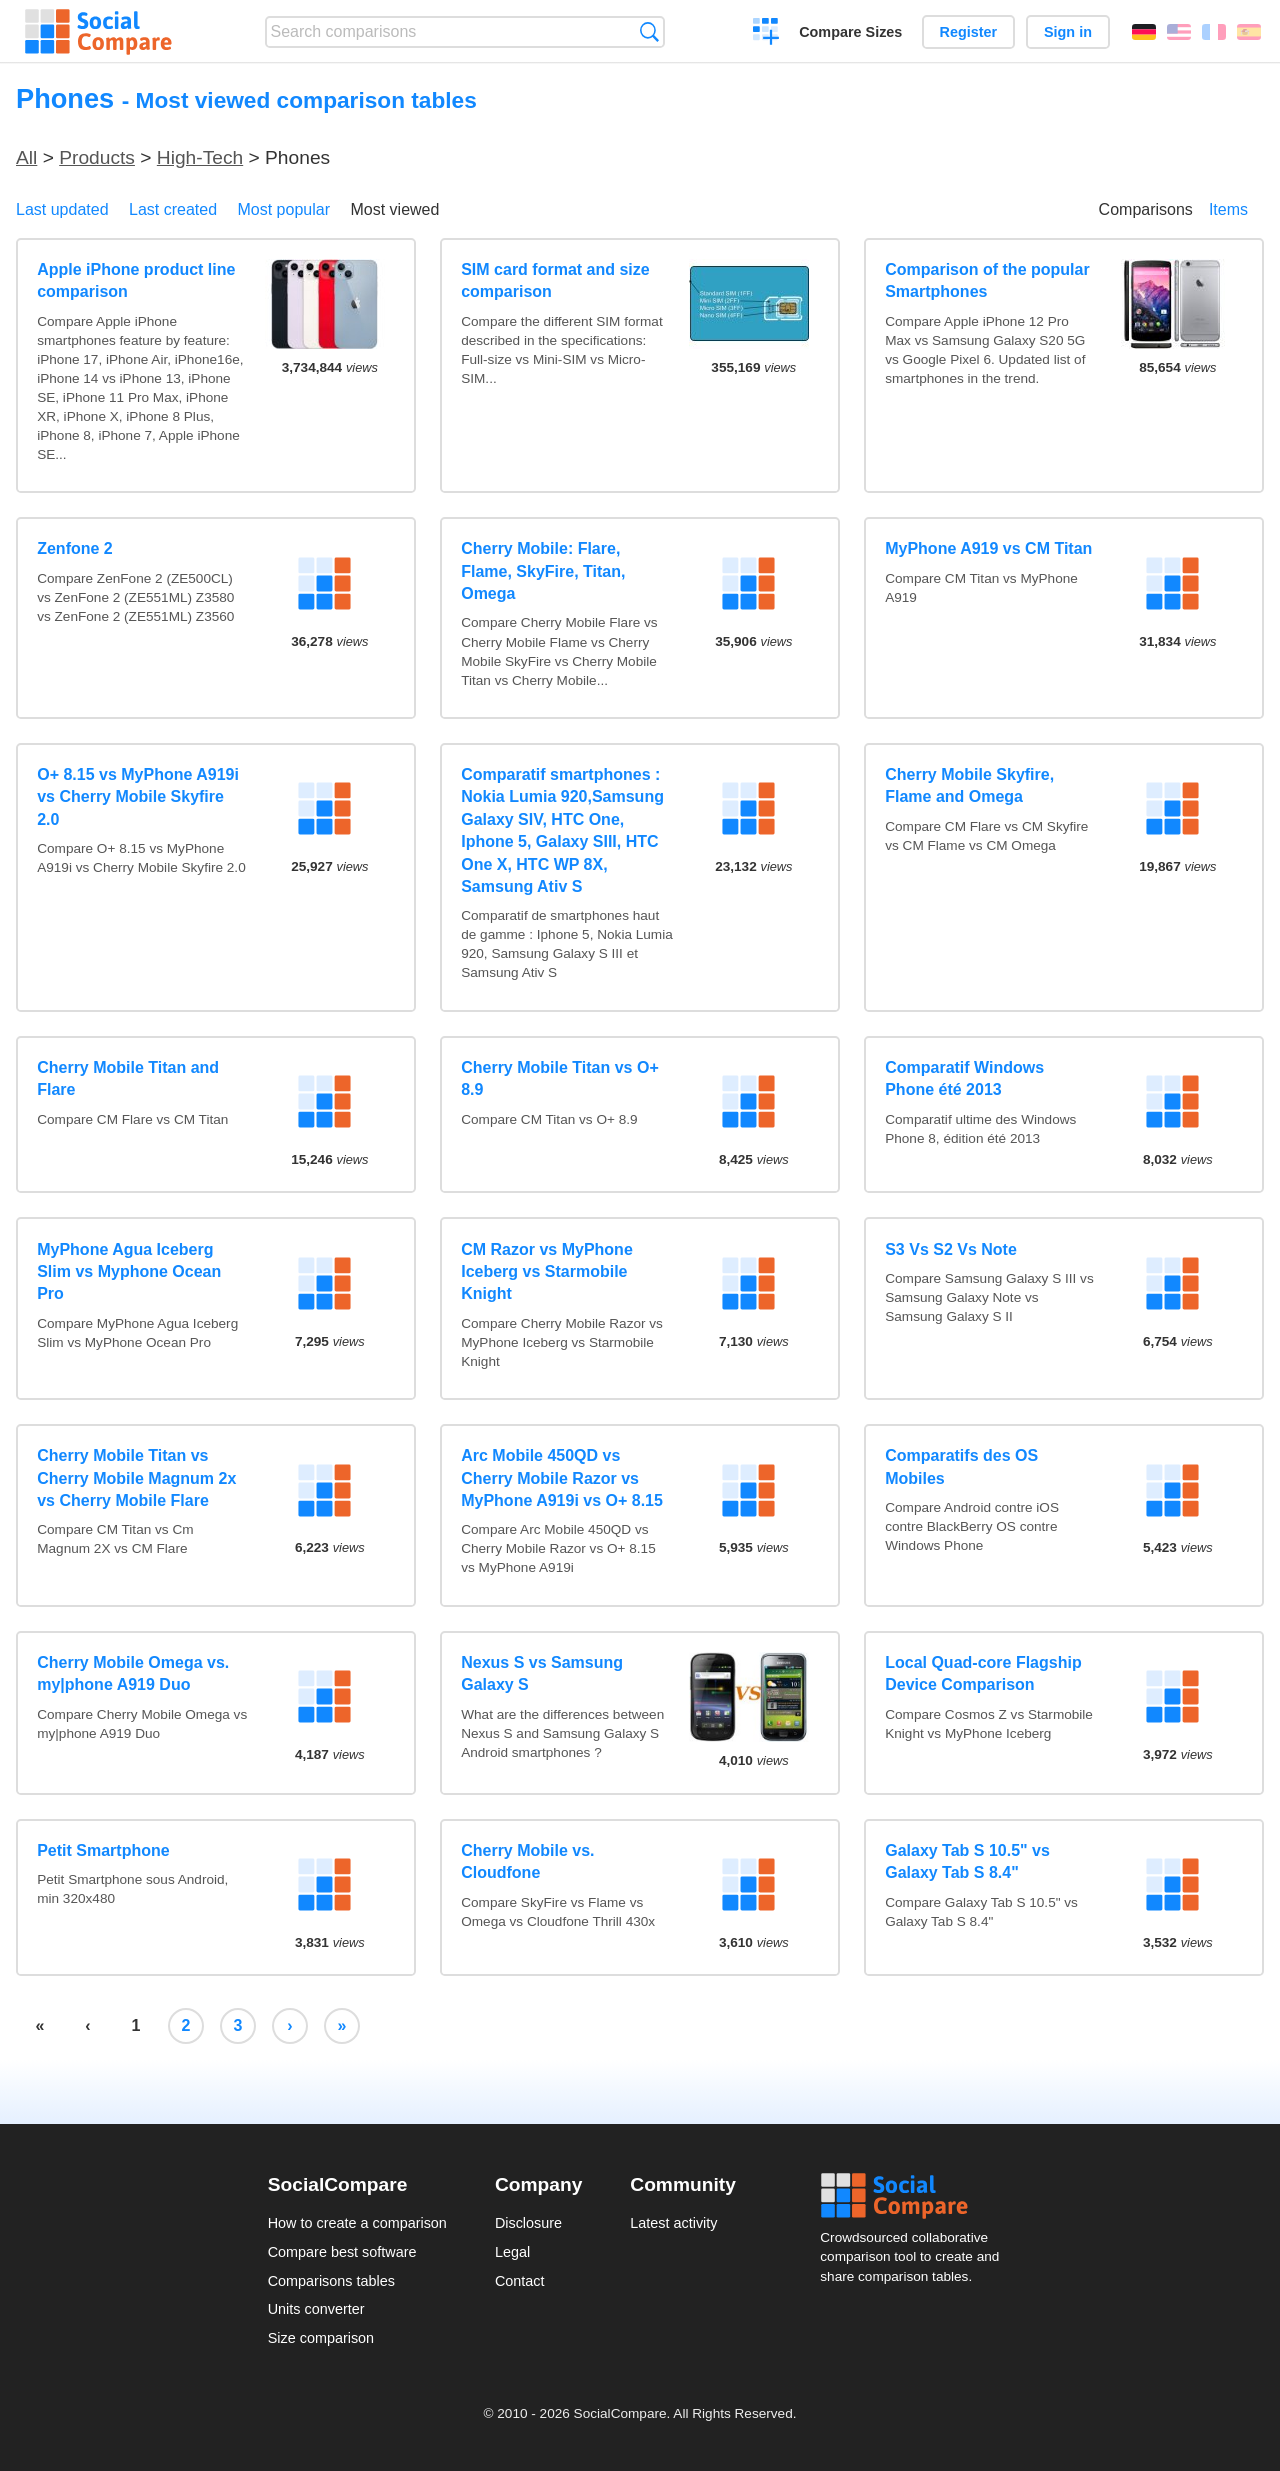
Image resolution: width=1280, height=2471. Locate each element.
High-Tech (200, 157)
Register (969, 32)
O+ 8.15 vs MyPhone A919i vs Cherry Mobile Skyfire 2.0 (138, 797)
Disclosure (528, 2223)
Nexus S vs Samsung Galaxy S (542, 1673)
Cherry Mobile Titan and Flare (128, 1078)
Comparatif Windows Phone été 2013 (964, 1078)
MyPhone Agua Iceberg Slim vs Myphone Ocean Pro (129, 1272)
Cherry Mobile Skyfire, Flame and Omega (969, 785)
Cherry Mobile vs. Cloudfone (527, 1861)
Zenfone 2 (75, 548)
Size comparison (321, 2338)
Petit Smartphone (103, 1850)
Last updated (62, 209)
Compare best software (342, 2252)
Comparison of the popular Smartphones (987, 280)
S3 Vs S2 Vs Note (951, 1249)
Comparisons (1146, 209)
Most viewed (394, 209)
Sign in (1068, 32)
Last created (173, 209)
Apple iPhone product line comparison (136, 280)
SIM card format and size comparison (555, 280)
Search (649, 31)
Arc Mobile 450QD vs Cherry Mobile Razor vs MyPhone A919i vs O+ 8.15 (562, 1478)
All (26, 157)
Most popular (284, 209)
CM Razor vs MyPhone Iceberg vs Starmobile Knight (547, 1272)
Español (1249, 32)
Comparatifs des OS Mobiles (961, 1466)
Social (916, 2196)
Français (1214, 32)
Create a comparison (766, 34)
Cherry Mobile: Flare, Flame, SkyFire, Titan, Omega (543, 571)
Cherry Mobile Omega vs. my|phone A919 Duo (133, 1673)
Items (1228, 209)
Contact (520, 2281)
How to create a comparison (357, 2223)
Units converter (316, 2309)
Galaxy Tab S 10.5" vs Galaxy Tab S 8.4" (967, 1861)
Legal (512, 2252)
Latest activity (673, 2223)
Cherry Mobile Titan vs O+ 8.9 (560, 1078)
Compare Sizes (850, 32)
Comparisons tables (331, 2281)
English (1179, 32)
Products (97, 157)
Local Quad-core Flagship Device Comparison (983, 1673)
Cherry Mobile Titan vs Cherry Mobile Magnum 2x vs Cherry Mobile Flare (136, 1478)
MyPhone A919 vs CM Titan (988, 548)
